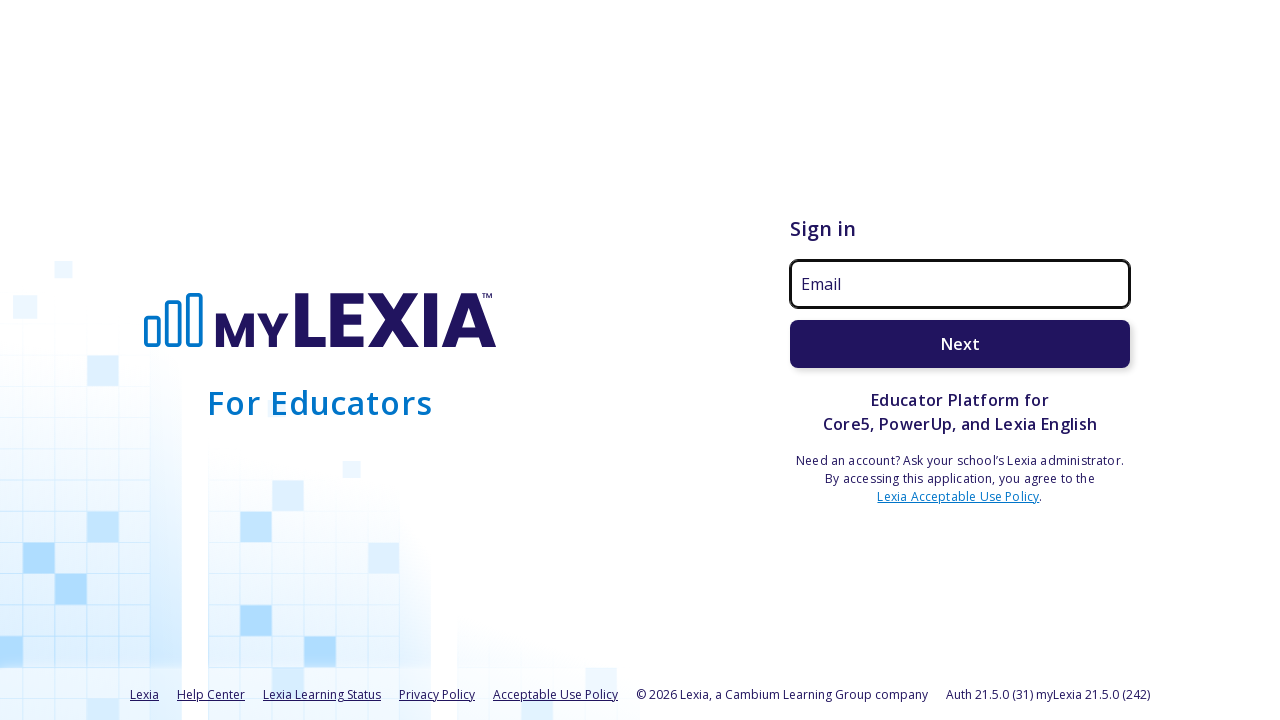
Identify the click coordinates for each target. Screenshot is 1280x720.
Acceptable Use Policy (555, 694)
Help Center (211, 694)
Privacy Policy (437, 694)
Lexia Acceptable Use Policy (958, 496)
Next (960, 344)
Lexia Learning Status (322, 694)
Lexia (144, 694)
